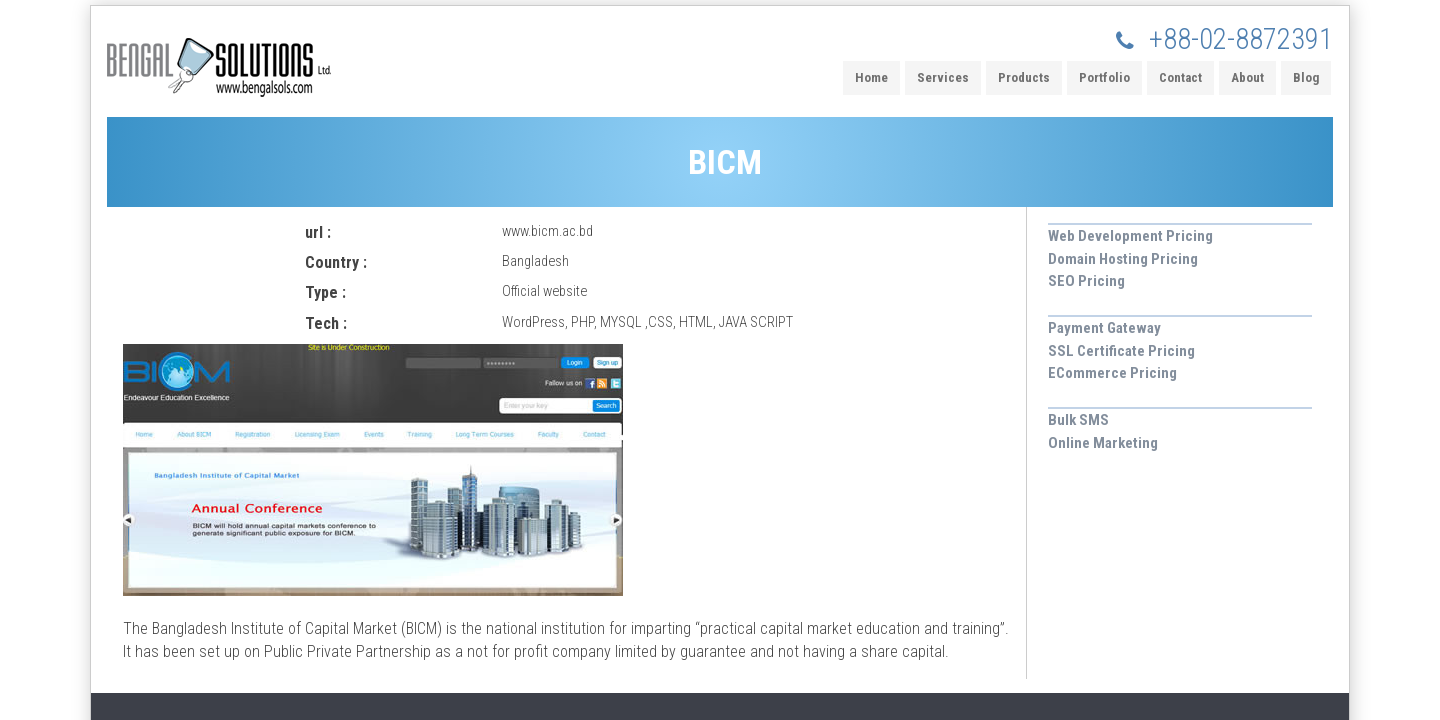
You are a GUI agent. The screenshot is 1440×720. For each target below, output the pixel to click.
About (1247, 77)
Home (871, 77)
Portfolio (1104, 77)
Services (943, 77)
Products (1024, 77)
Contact (1180, 77)
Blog (1306, 77)
